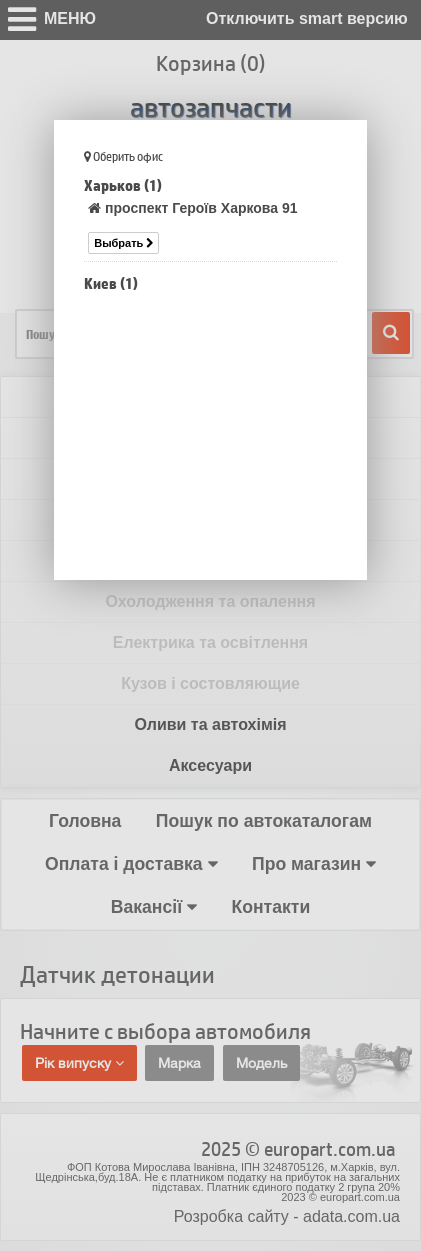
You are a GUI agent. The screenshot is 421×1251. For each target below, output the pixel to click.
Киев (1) (111, 283)
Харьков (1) (123, 185)
